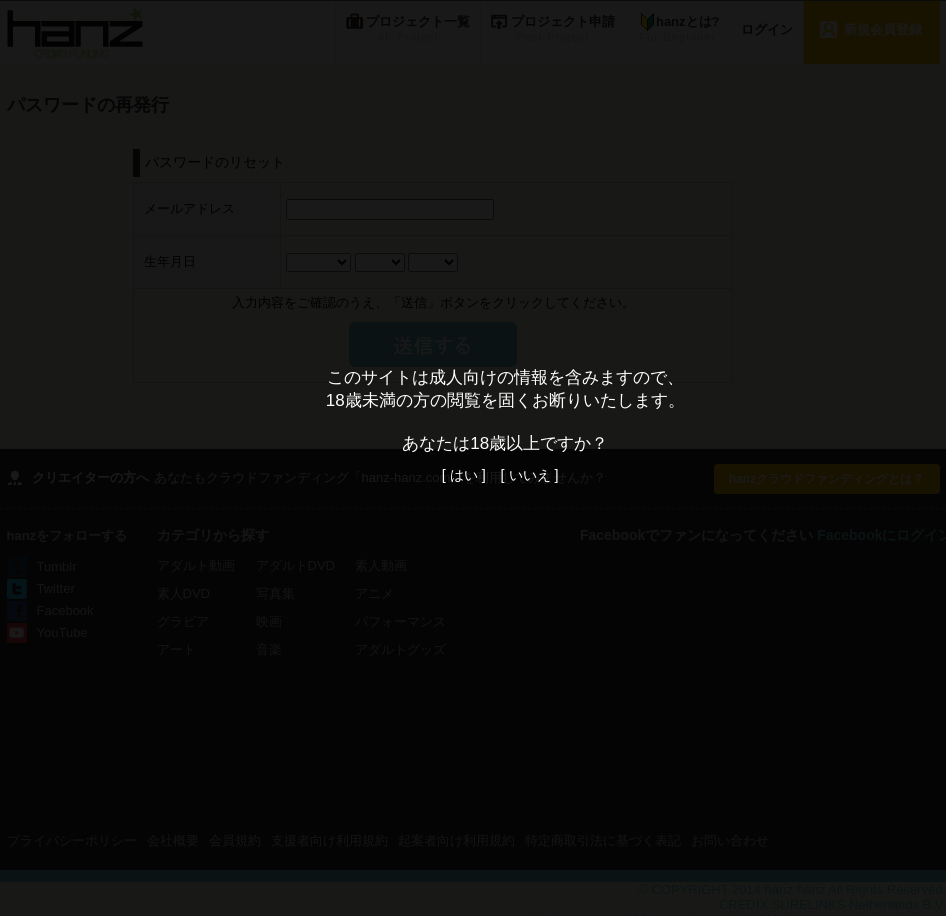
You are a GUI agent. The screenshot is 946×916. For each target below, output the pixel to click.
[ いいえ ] (530, 475)
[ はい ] (464, 475)
